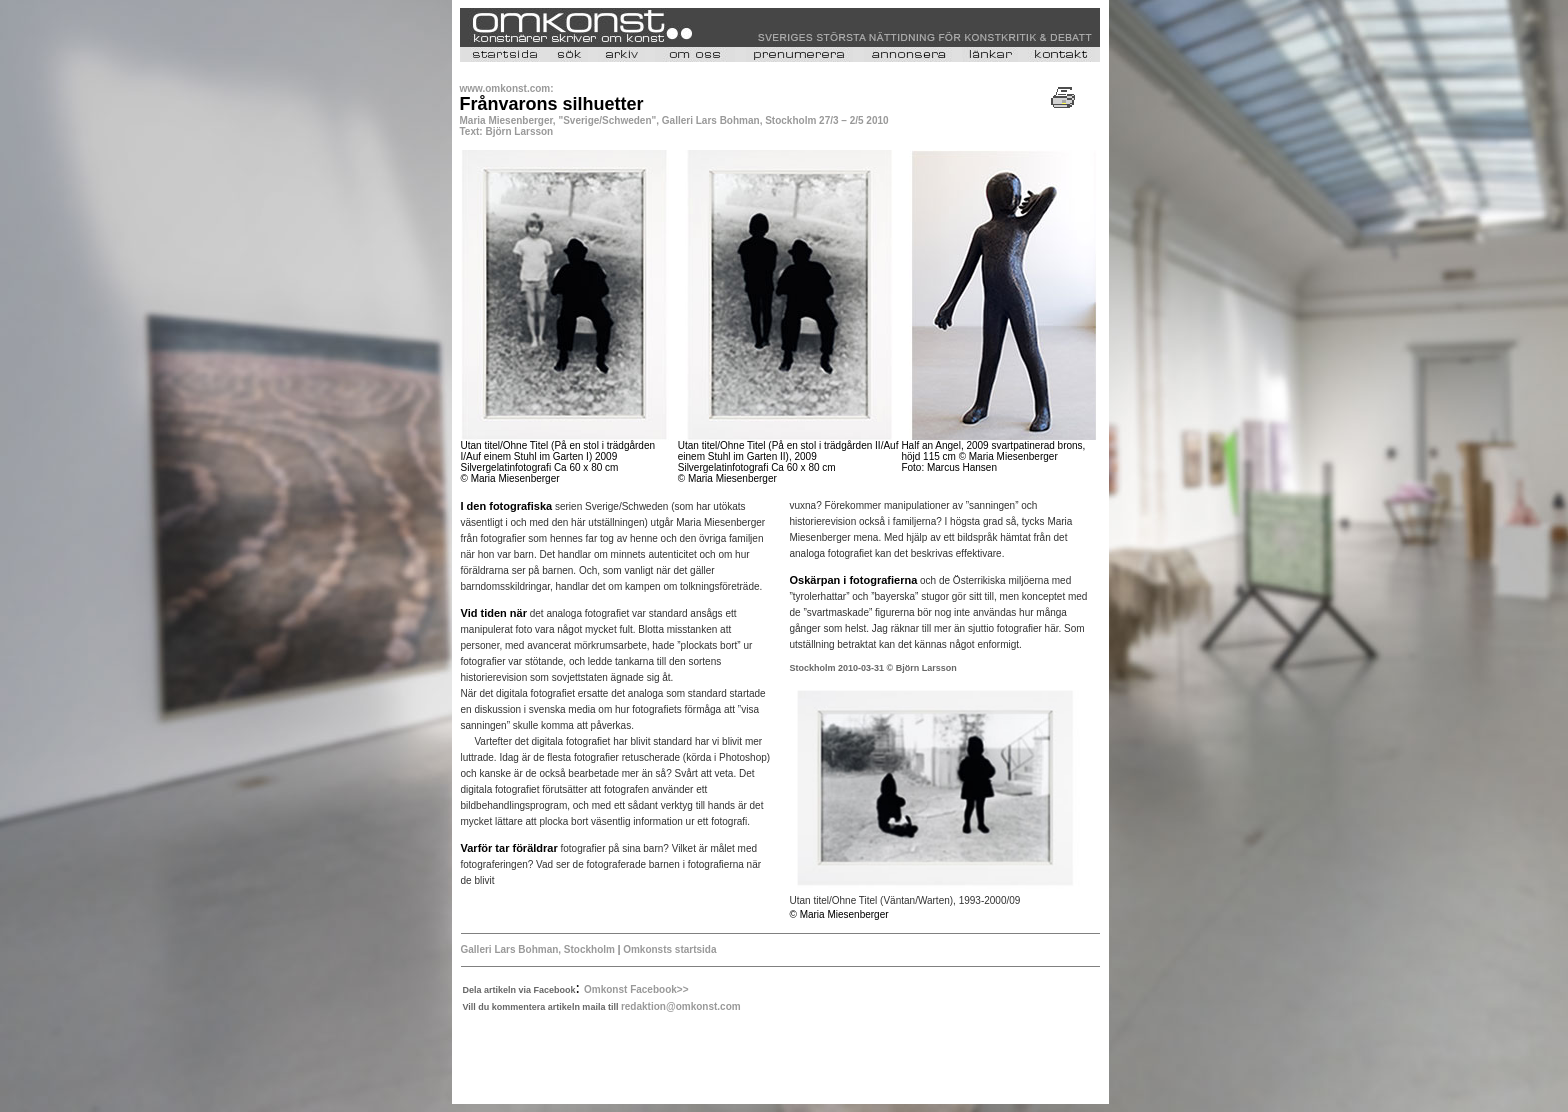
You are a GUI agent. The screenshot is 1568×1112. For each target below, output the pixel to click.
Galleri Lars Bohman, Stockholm (538, 949)
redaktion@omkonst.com (681, 1006)
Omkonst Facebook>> (636, 989)
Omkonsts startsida (669, 949)
